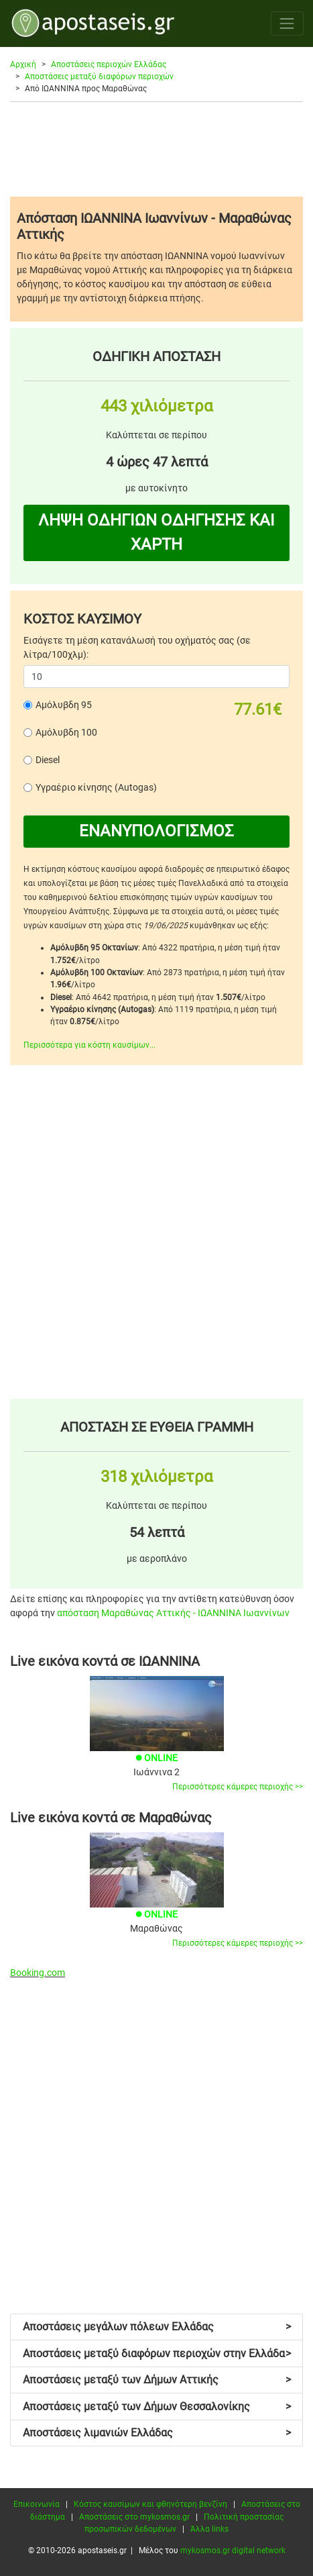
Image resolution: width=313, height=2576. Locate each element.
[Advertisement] (156, 149)
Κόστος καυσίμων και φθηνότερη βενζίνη (150, 2504)
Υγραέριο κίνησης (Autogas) (96, 787)
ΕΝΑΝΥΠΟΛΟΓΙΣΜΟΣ (156, 831)
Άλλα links (209, 2529)
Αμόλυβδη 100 (66, 732)
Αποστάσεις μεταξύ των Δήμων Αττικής (157, 2379)
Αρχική (23, 64)
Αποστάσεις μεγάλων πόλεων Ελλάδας (157, 2326)
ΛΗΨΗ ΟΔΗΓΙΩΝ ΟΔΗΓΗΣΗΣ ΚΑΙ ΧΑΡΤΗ (156, 532)
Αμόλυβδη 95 (64, 704)
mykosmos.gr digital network (233, 2550)
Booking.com (37, 1972)
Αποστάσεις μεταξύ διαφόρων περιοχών (99, 76)
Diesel (48, 759)
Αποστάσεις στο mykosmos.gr (134, 2517)
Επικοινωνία (36, 2504)
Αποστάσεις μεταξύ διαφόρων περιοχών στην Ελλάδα (157, 2353)
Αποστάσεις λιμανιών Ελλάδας (157, 2432)
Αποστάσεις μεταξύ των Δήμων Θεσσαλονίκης (157, 2406)
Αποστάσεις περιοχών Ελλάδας (108, 64)
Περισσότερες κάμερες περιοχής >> (237, 1786)
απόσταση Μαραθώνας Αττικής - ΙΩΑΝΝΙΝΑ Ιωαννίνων (173, 1612)
